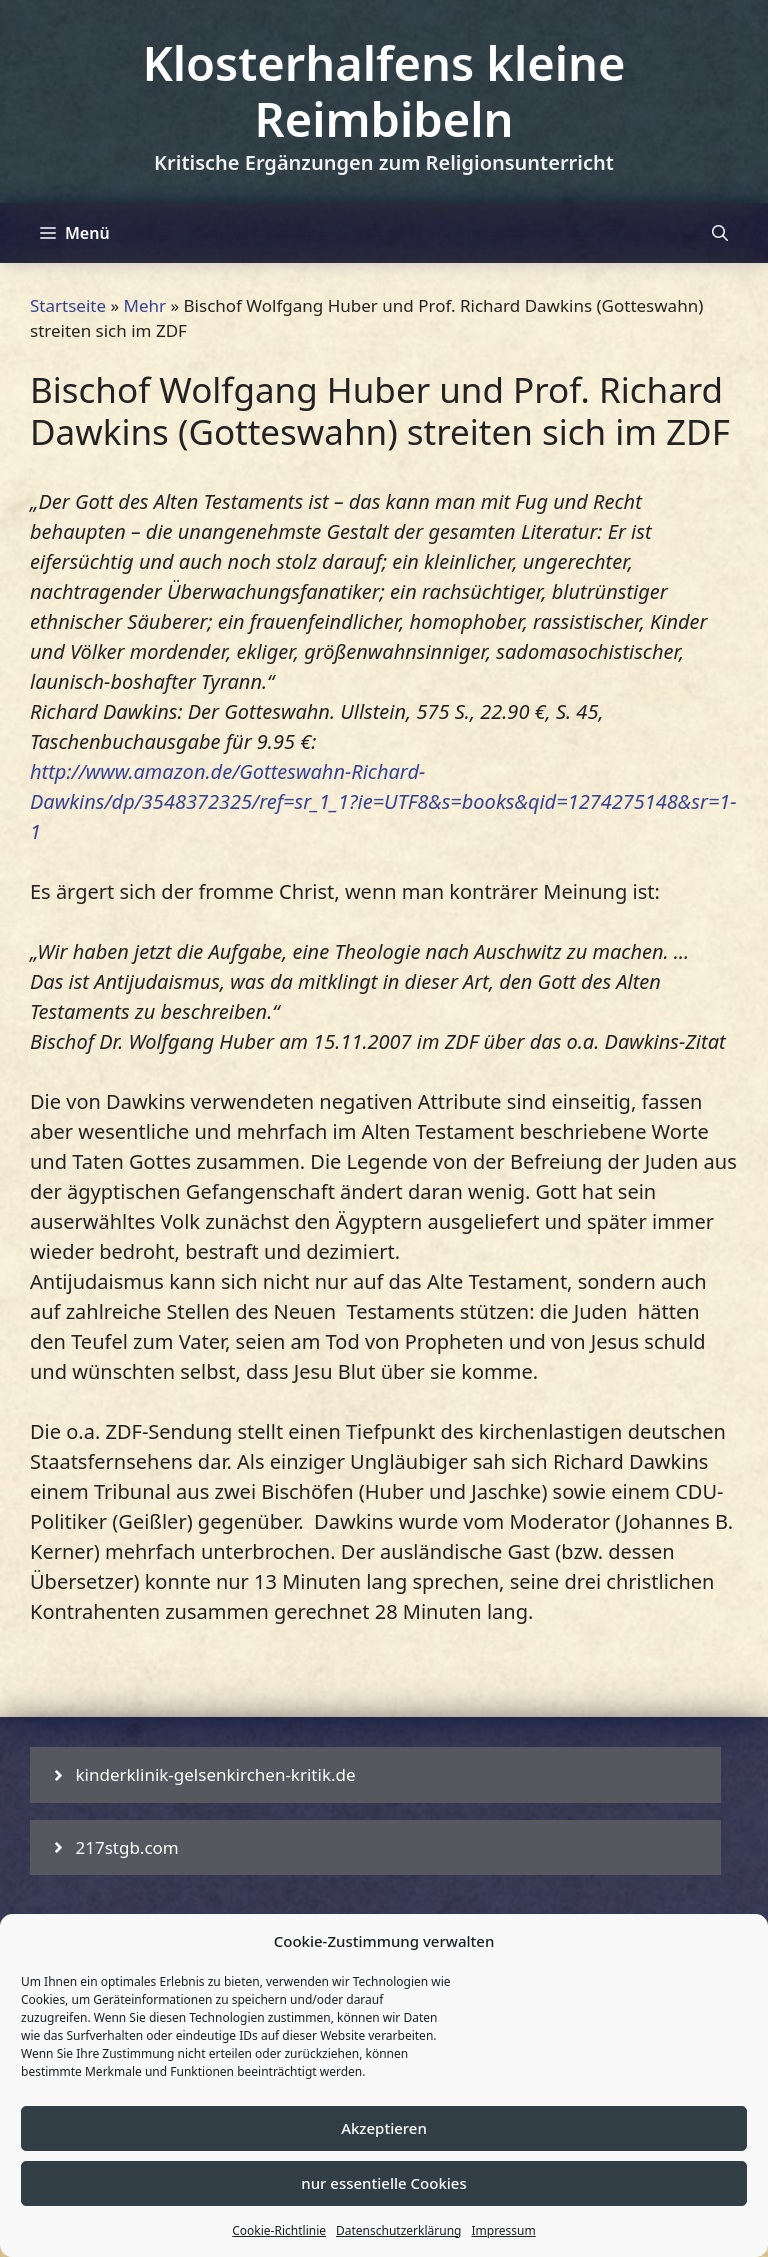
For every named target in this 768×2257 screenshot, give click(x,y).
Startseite (68, 305)
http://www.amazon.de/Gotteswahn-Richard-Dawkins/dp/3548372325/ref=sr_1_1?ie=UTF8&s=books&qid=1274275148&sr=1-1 (383, 801)
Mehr (145, 305)
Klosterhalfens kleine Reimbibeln (383, 91)
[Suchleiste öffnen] (720, 233)
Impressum (503, 2230)
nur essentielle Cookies (383, 2183)
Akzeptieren (384, 2128)
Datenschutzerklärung (398, 2230)
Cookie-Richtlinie (279, 2230)
